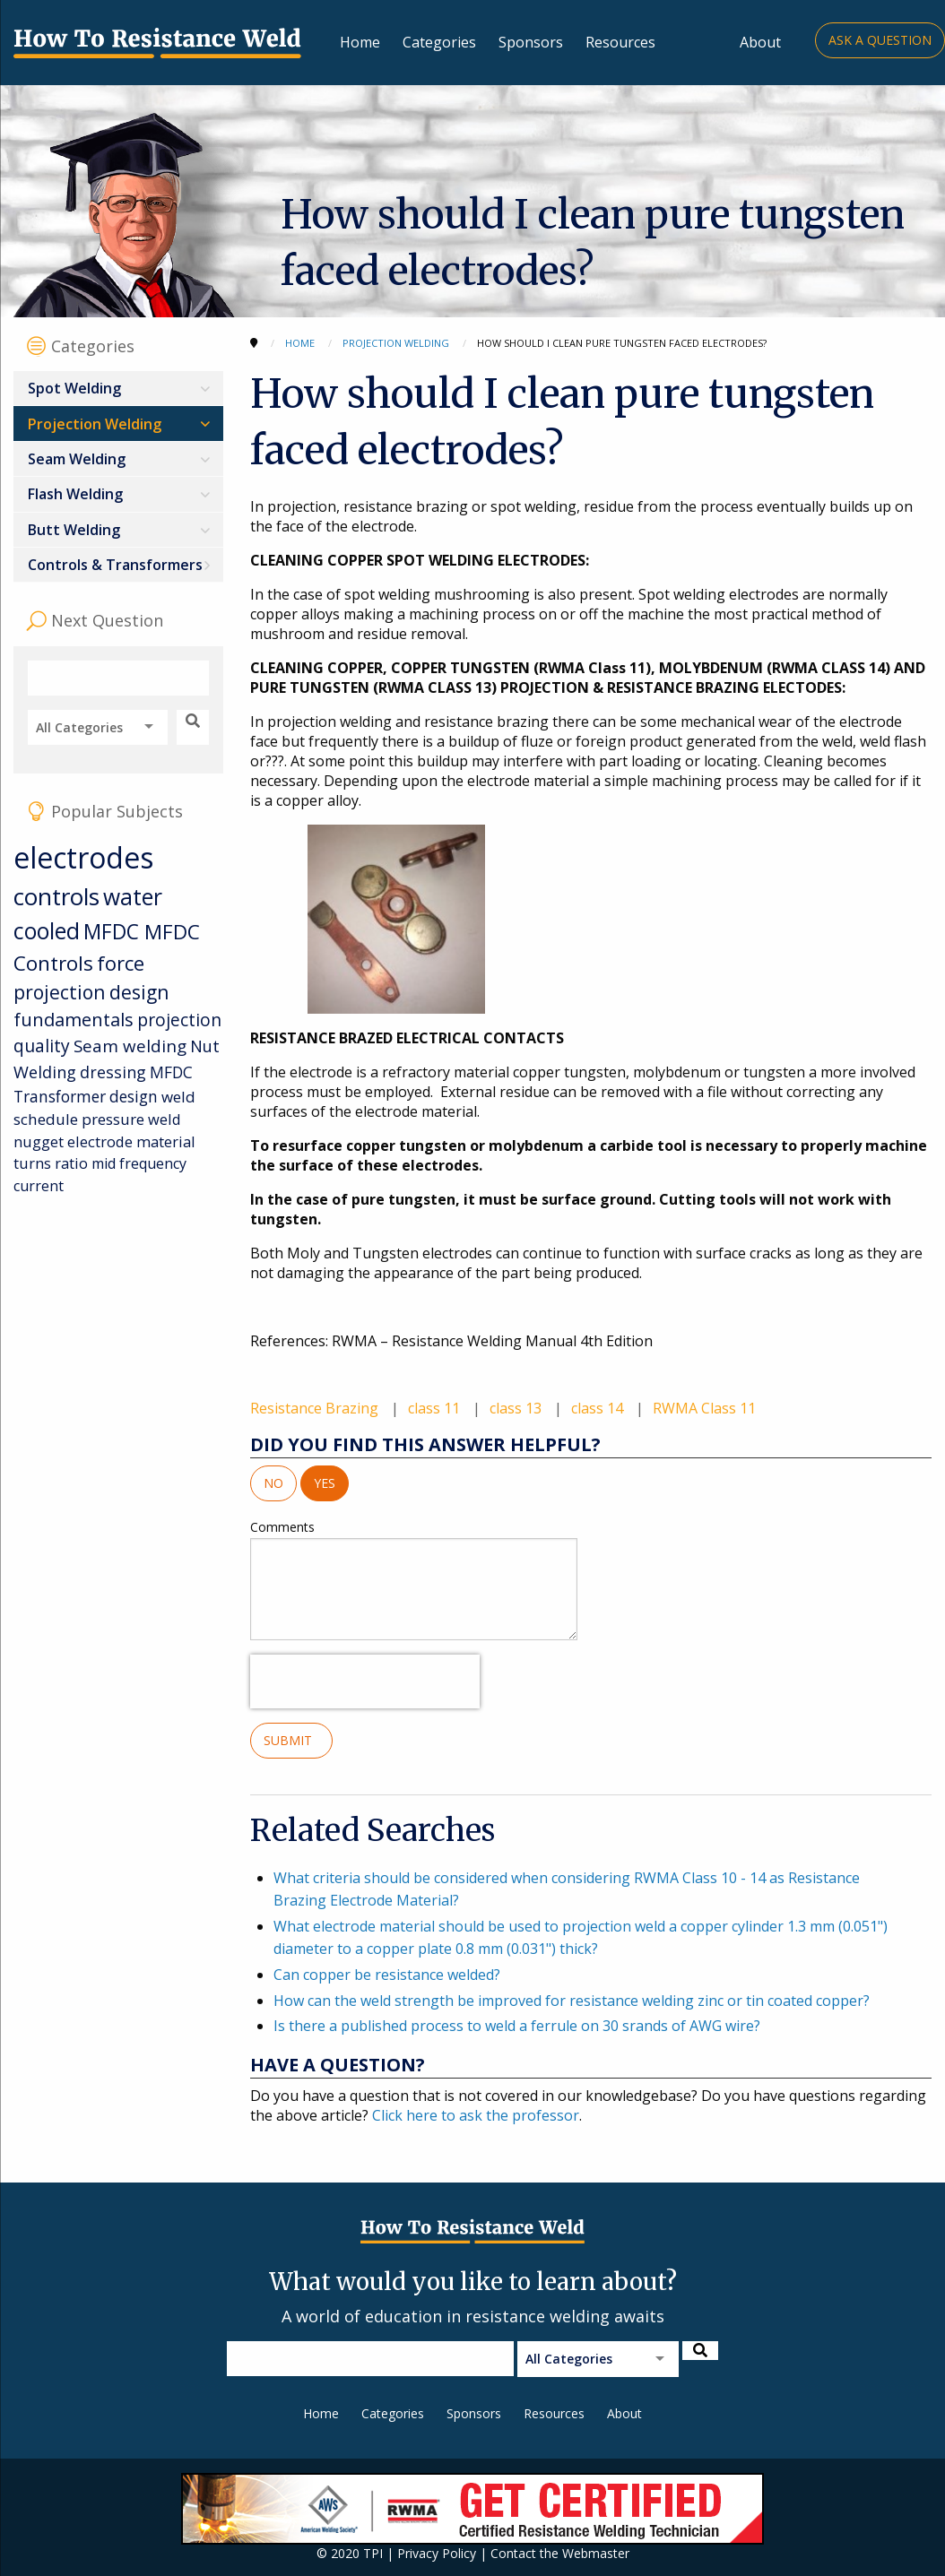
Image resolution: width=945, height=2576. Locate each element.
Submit (291, 1740)
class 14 (599, 1408)
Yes (324, 1482)
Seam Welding (77, 459)
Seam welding (130, 1045)
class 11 (436, 1408)
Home (360, 42)
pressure (113, 1119)
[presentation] (365, 1681)
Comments (413, 1579)
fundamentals (73, 1019)
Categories (439, 42)
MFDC (113, 932)
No (273, 1482)
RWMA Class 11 (704, 1408)
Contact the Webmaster (559, 2553)
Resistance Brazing (316, 1408)
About (760, 42)
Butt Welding (74, 530)
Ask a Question (880, 39)
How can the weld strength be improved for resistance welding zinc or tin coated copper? (571, 2000)
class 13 (517, 1408)
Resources (620, 42)
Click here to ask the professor (475, 2115)
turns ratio (50, 1163)
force (120, 963)
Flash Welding (75, 494)
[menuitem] (118, 388)
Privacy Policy (436, 2553)
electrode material (131, 1141)
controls (56, 896)
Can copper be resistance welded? (386, 1974)
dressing (113, 1072)
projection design (91, 992)
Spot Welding (74, 388)
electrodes (83, 857)
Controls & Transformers (115, 565)
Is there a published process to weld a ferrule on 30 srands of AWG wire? (516, 2026)
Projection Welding (94, 424)
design (133, 1096)
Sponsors (531, 42)
